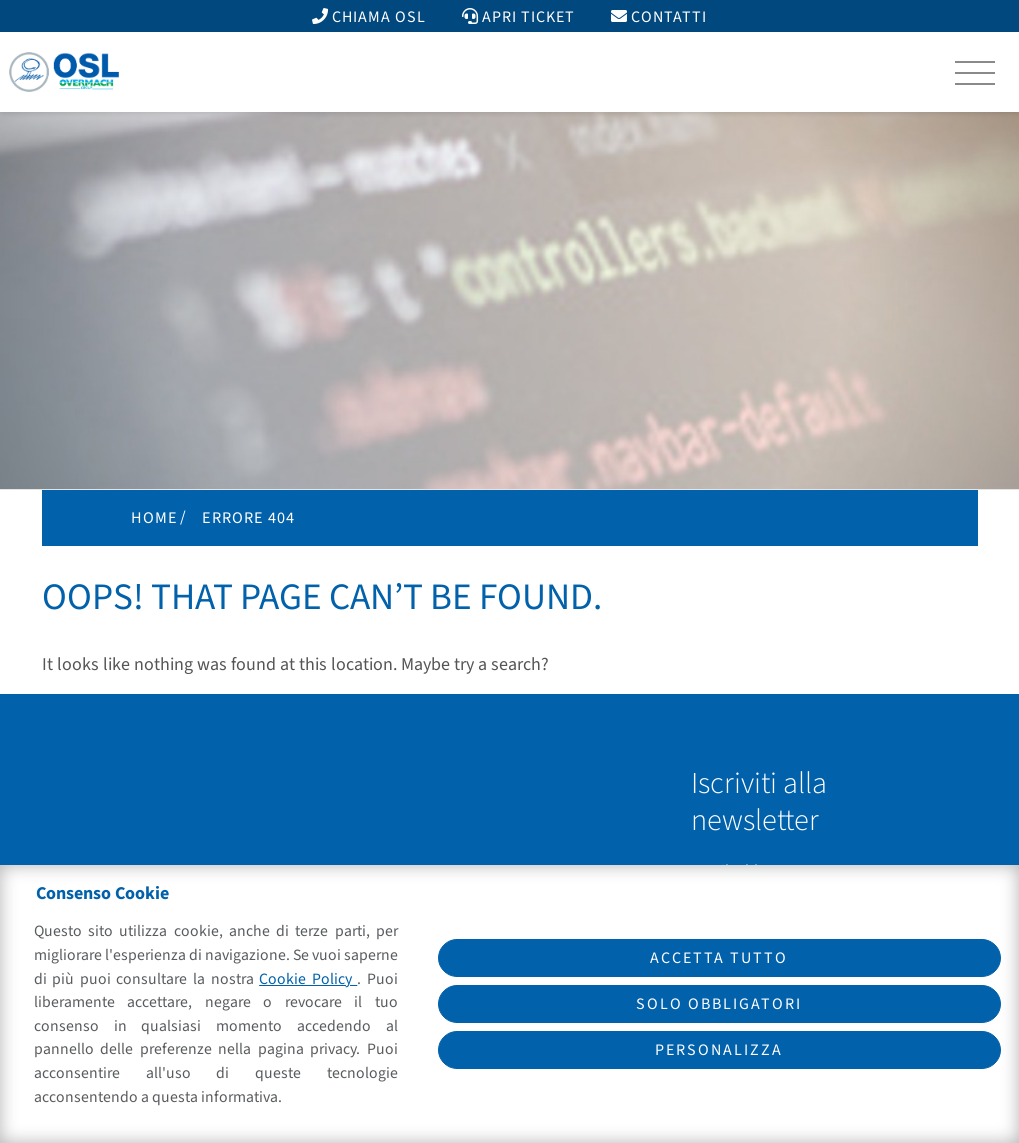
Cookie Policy (308, 979)
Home (154, 517)
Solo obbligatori (719, 1004)
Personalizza (719, 1050)
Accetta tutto (719, 958)
